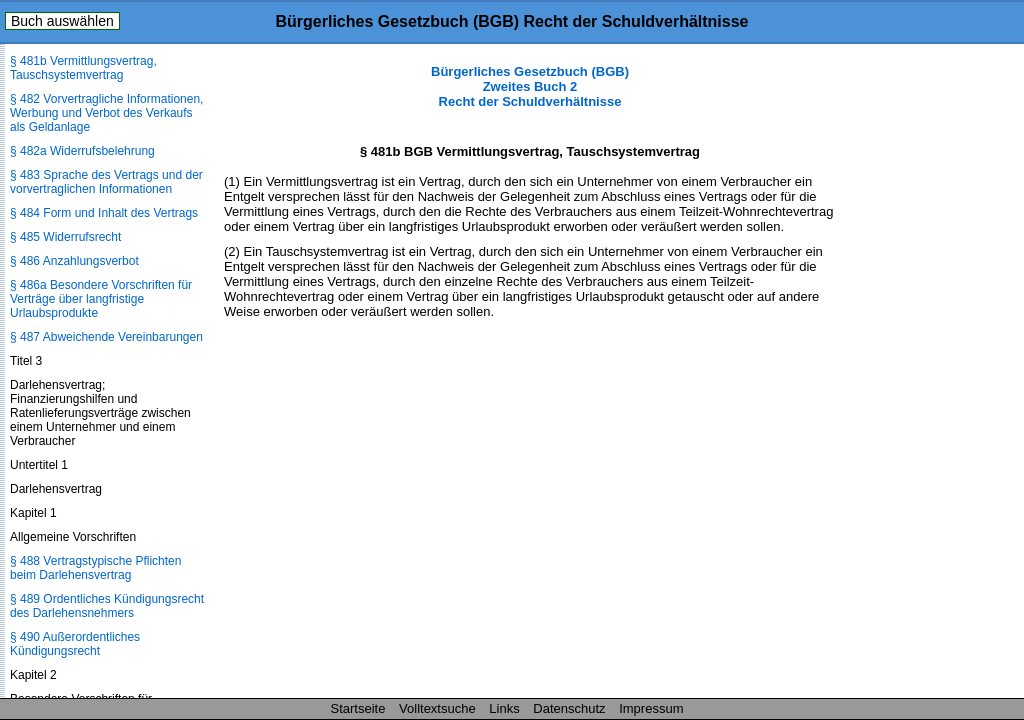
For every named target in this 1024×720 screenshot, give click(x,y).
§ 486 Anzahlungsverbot (74, 261)
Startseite (358, 708)
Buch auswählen (62, 21)
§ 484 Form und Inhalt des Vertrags (104, 213)
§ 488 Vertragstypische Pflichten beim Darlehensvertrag (95, 568)
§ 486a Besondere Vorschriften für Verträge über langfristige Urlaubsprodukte (101, 299)
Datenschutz (569, 708)
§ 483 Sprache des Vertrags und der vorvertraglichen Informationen (106, 182)
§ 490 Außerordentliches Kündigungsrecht (75, 644)
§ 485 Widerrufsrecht (65, 237)
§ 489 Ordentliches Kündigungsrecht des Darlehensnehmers (107, 606)
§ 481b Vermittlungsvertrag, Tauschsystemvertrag (83, 68)
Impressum (651, 708)
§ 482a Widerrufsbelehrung (82, 151)
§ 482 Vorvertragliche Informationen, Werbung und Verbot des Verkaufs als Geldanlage (106, 113)
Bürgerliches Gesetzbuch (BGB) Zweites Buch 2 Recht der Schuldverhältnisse (530, 86)
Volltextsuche (437, 708)
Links (504, 708)
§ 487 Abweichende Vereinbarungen (106, 337)
